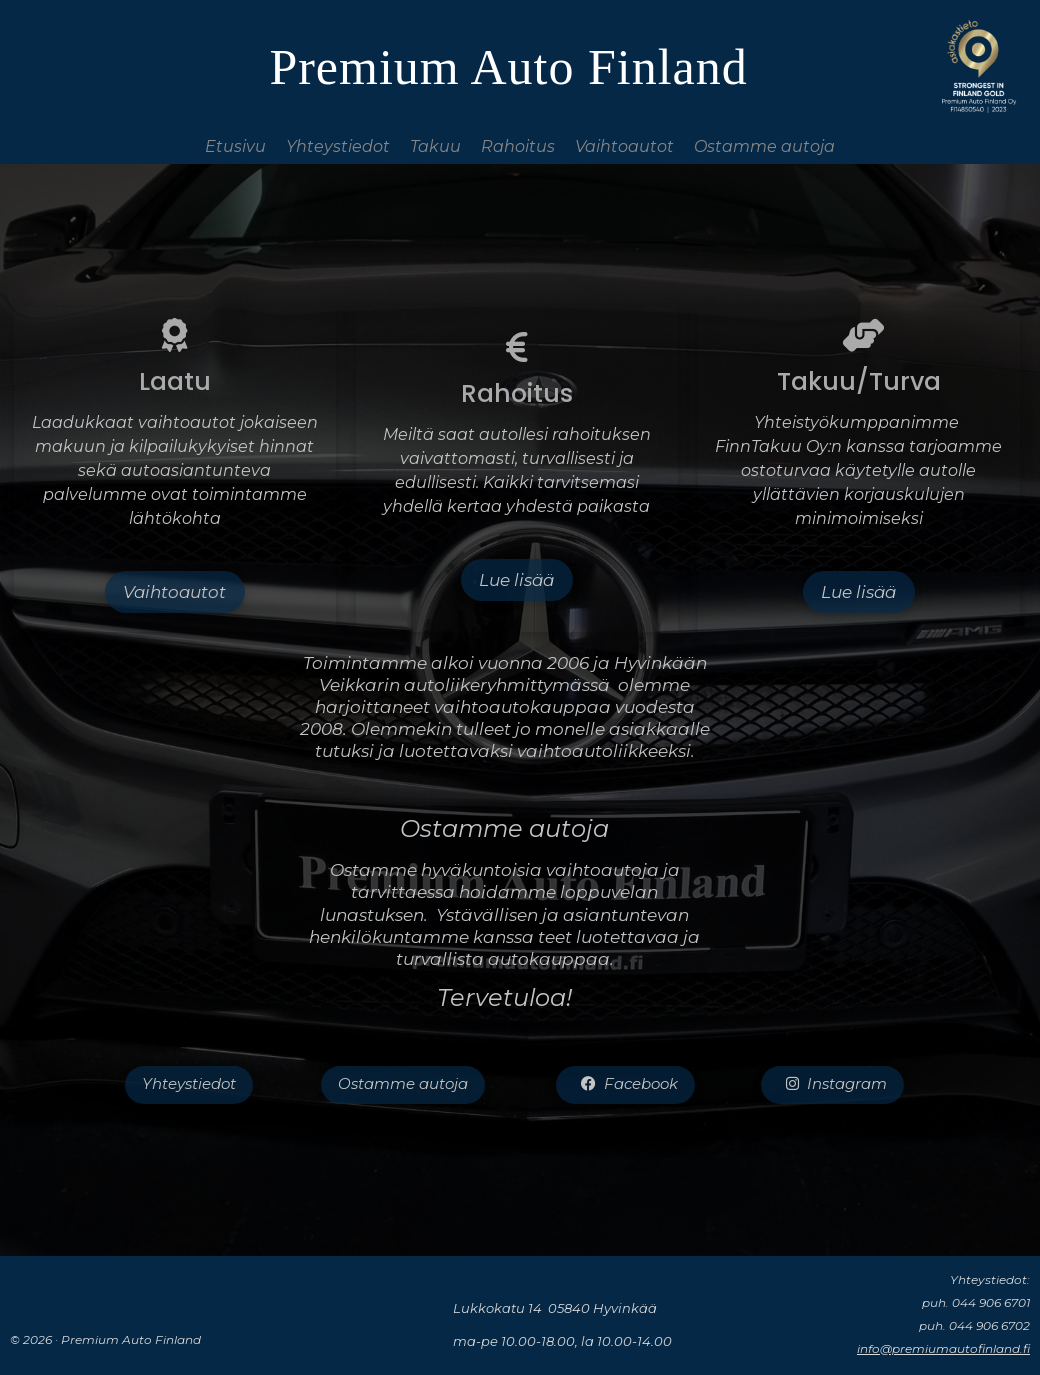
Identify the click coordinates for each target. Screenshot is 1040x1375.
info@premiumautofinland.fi (943, 1348)
